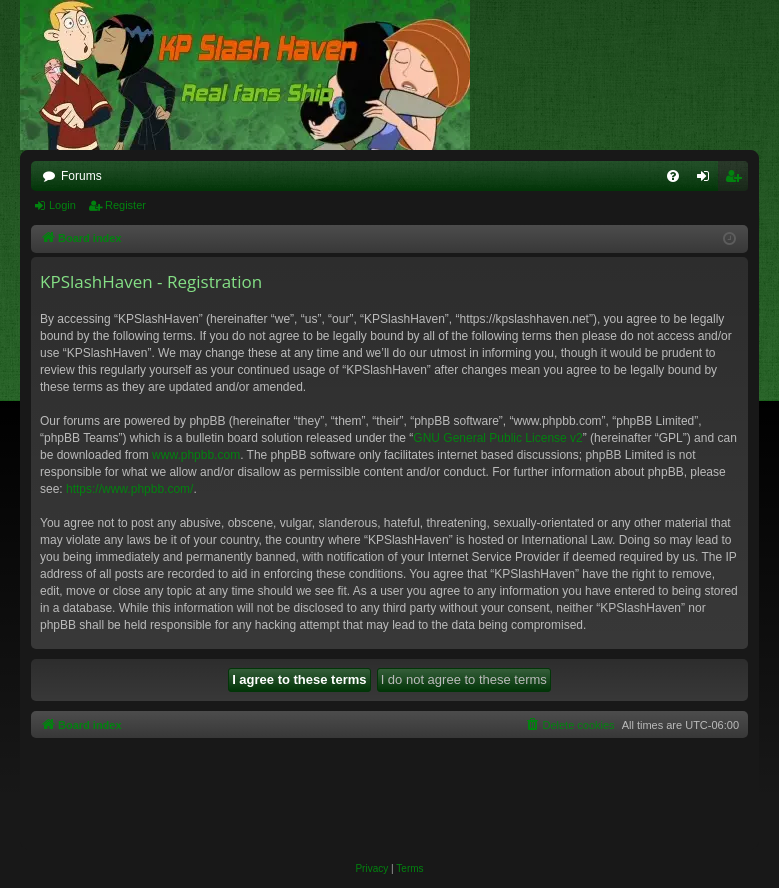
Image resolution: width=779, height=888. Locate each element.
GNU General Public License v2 (497, 438)
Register (125, 205)
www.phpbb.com (196, 455)
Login (62, 205)
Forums (81, 176)
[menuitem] (673, 176)
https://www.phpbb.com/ (129, 489)
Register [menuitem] (737, 180)
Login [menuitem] (707, 180)
